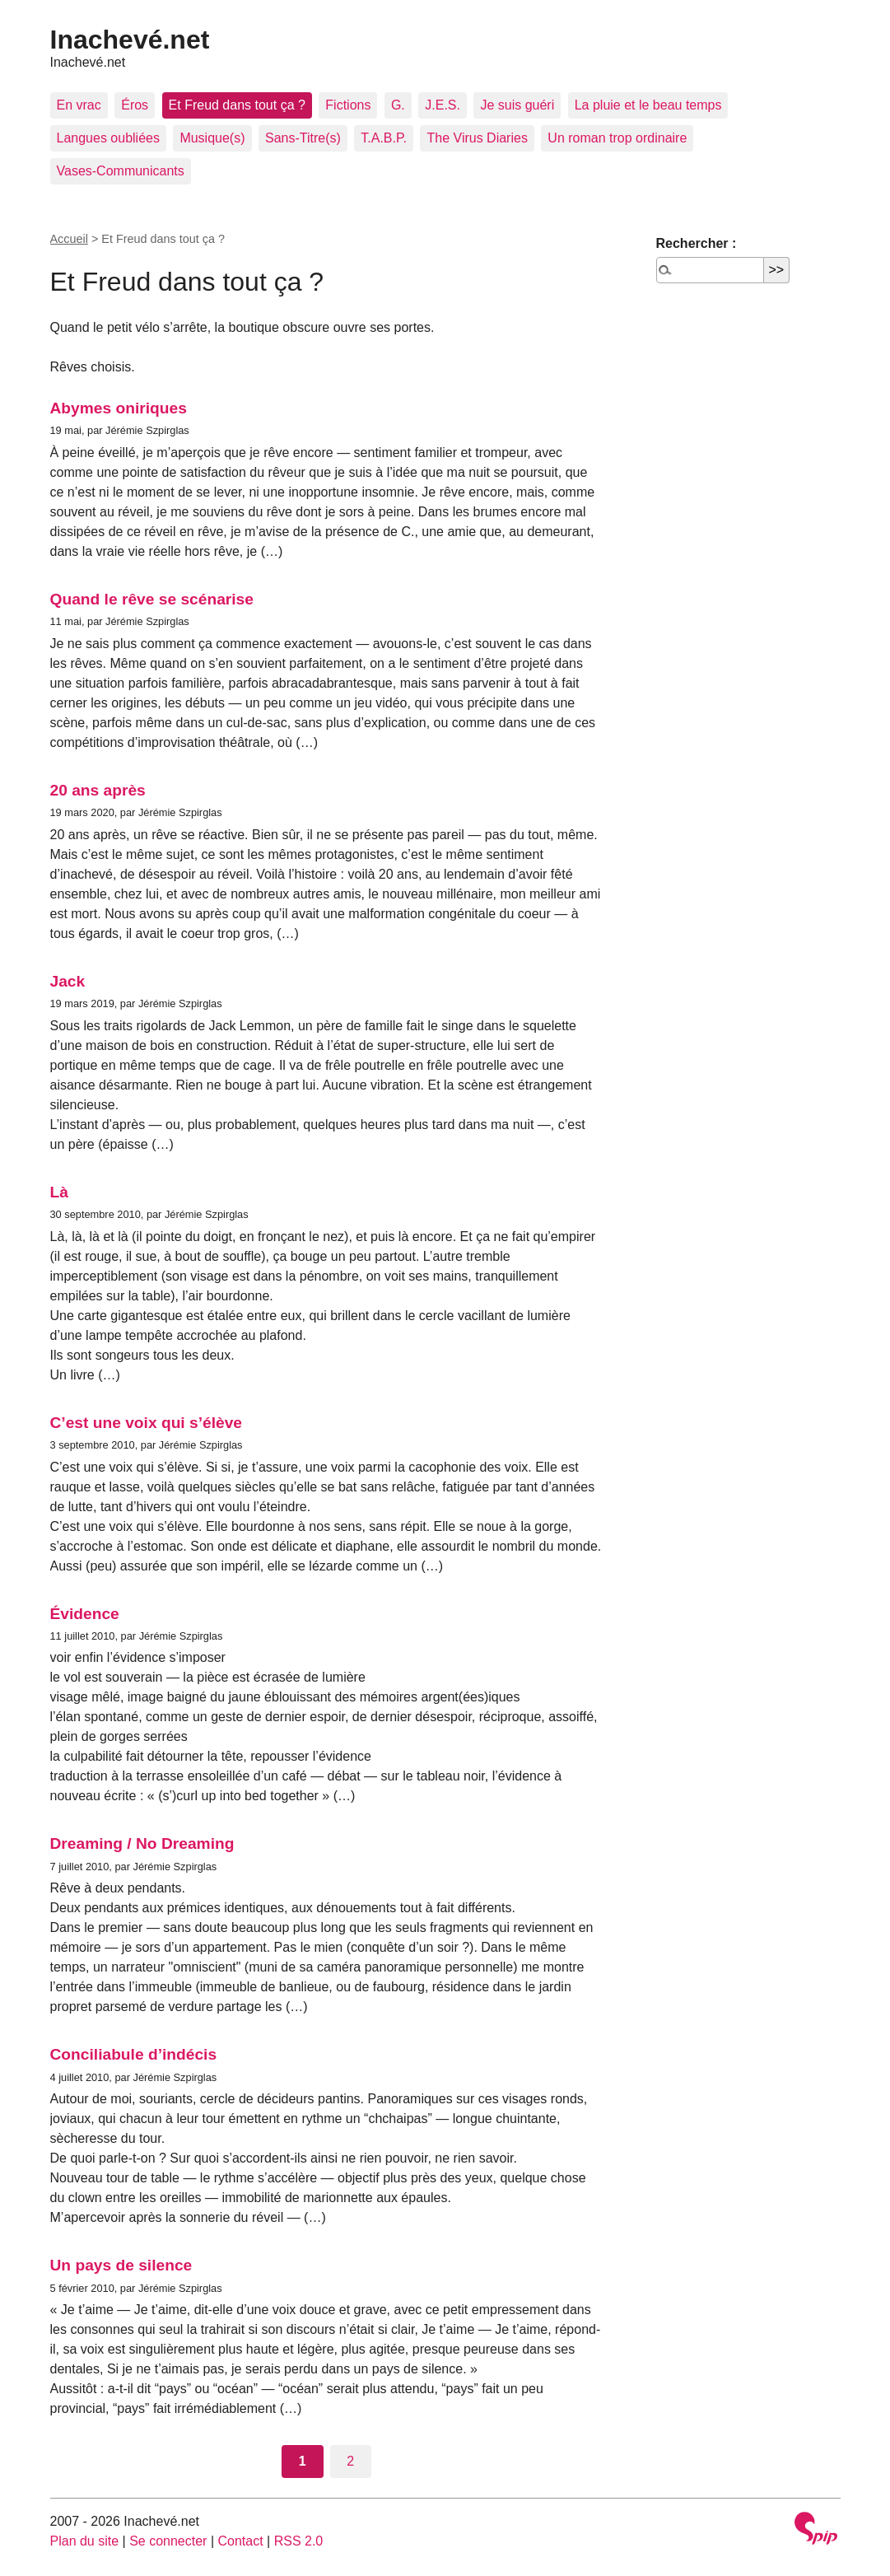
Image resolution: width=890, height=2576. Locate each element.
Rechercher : (696, 243)
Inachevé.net (130, 39)
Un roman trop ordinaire (617, 138)
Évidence (84, 1613)
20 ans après (98, 790)
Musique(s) (212, 138)
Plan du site (84, 2541)
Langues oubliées (108, 138)
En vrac (79, 105)
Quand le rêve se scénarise (152, 599)
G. (398, 105)
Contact (240, 2541)
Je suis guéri (517, 105)
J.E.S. (442, 105)
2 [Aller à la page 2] (350, 2461)
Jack (68, 981)
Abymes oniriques (118, 408)
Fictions (347, 105)
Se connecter (168, 2541)
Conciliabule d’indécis (133, 2054)
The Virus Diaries (476, 138)
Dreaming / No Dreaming (142, 1843)
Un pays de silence (121, 2265)
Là (59, 1192)
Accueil (69, 238)
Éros (134, 105)
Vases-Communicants (120, 171)
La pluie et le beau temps (648, 105)
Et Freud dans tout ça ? (237, 105)
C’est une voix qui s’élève (146, 1422)
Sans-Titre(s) (303, 138)
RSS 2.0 (299, 2541)
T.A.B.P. (384, 138)
